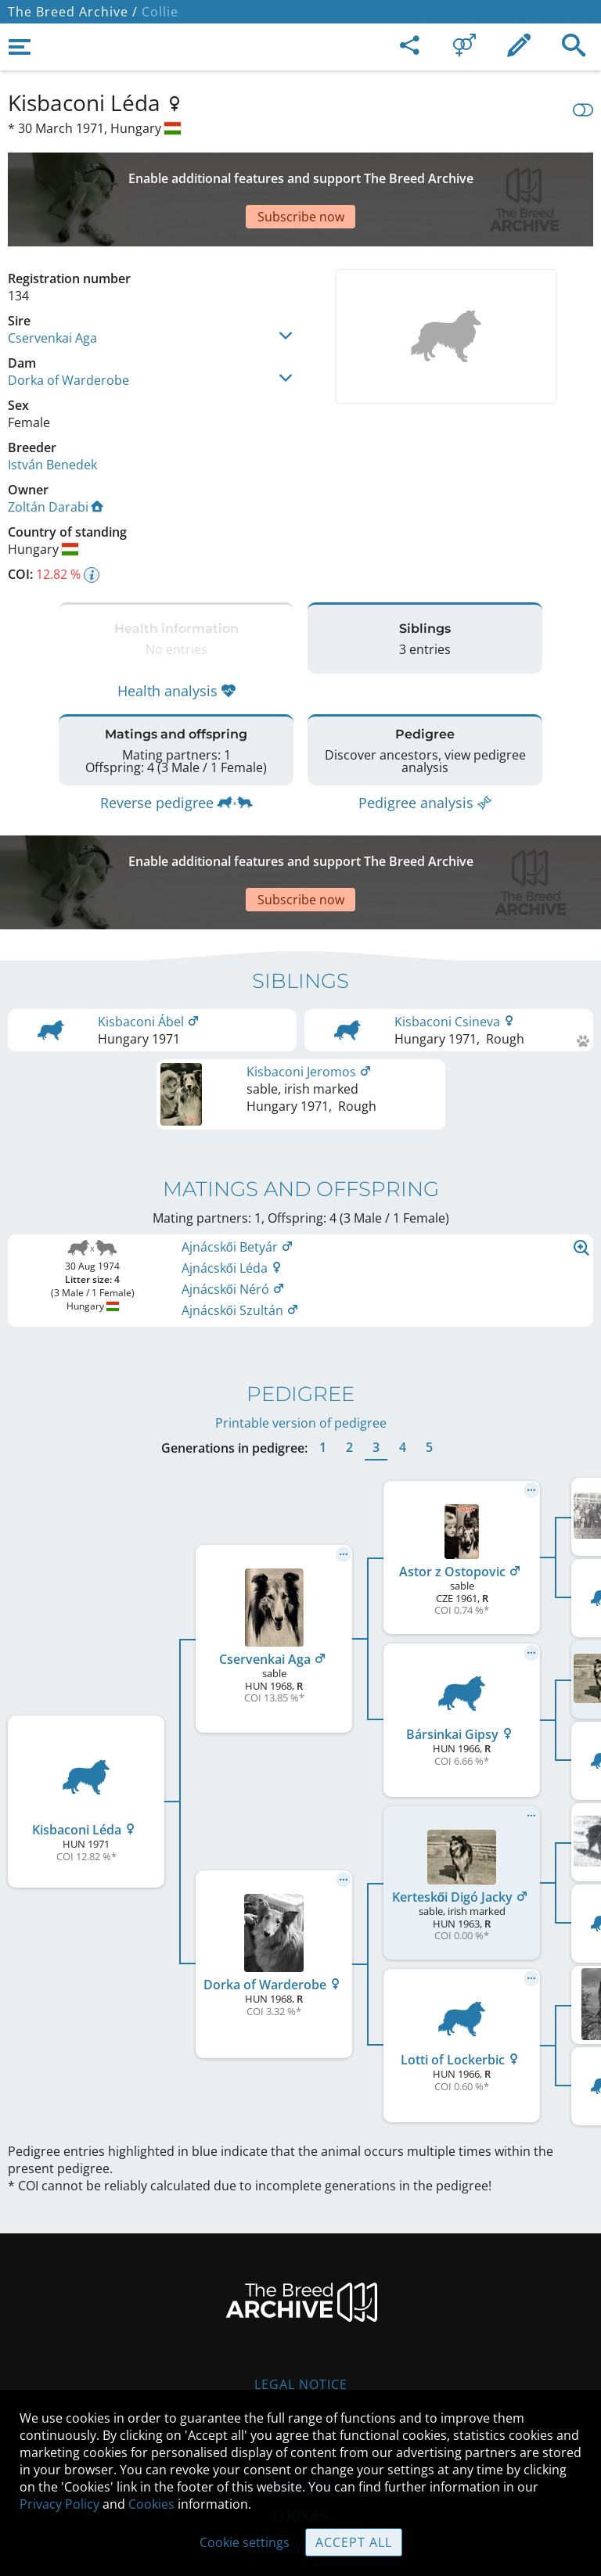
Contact (301, 2323)
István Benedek (52, 410)
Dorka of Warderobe (68, 325)
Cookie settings (245, 2542)
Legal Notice (300, 2290)
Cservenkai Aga (52, 283)
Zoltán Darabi (55, 452)
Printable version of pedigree (301, 1329)
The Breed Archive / (73, 11)
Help (301, 2356)
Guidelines (300, 2389)
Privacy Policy (59, 2504)
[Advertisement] (300, 172)
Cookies (151, 2504)
